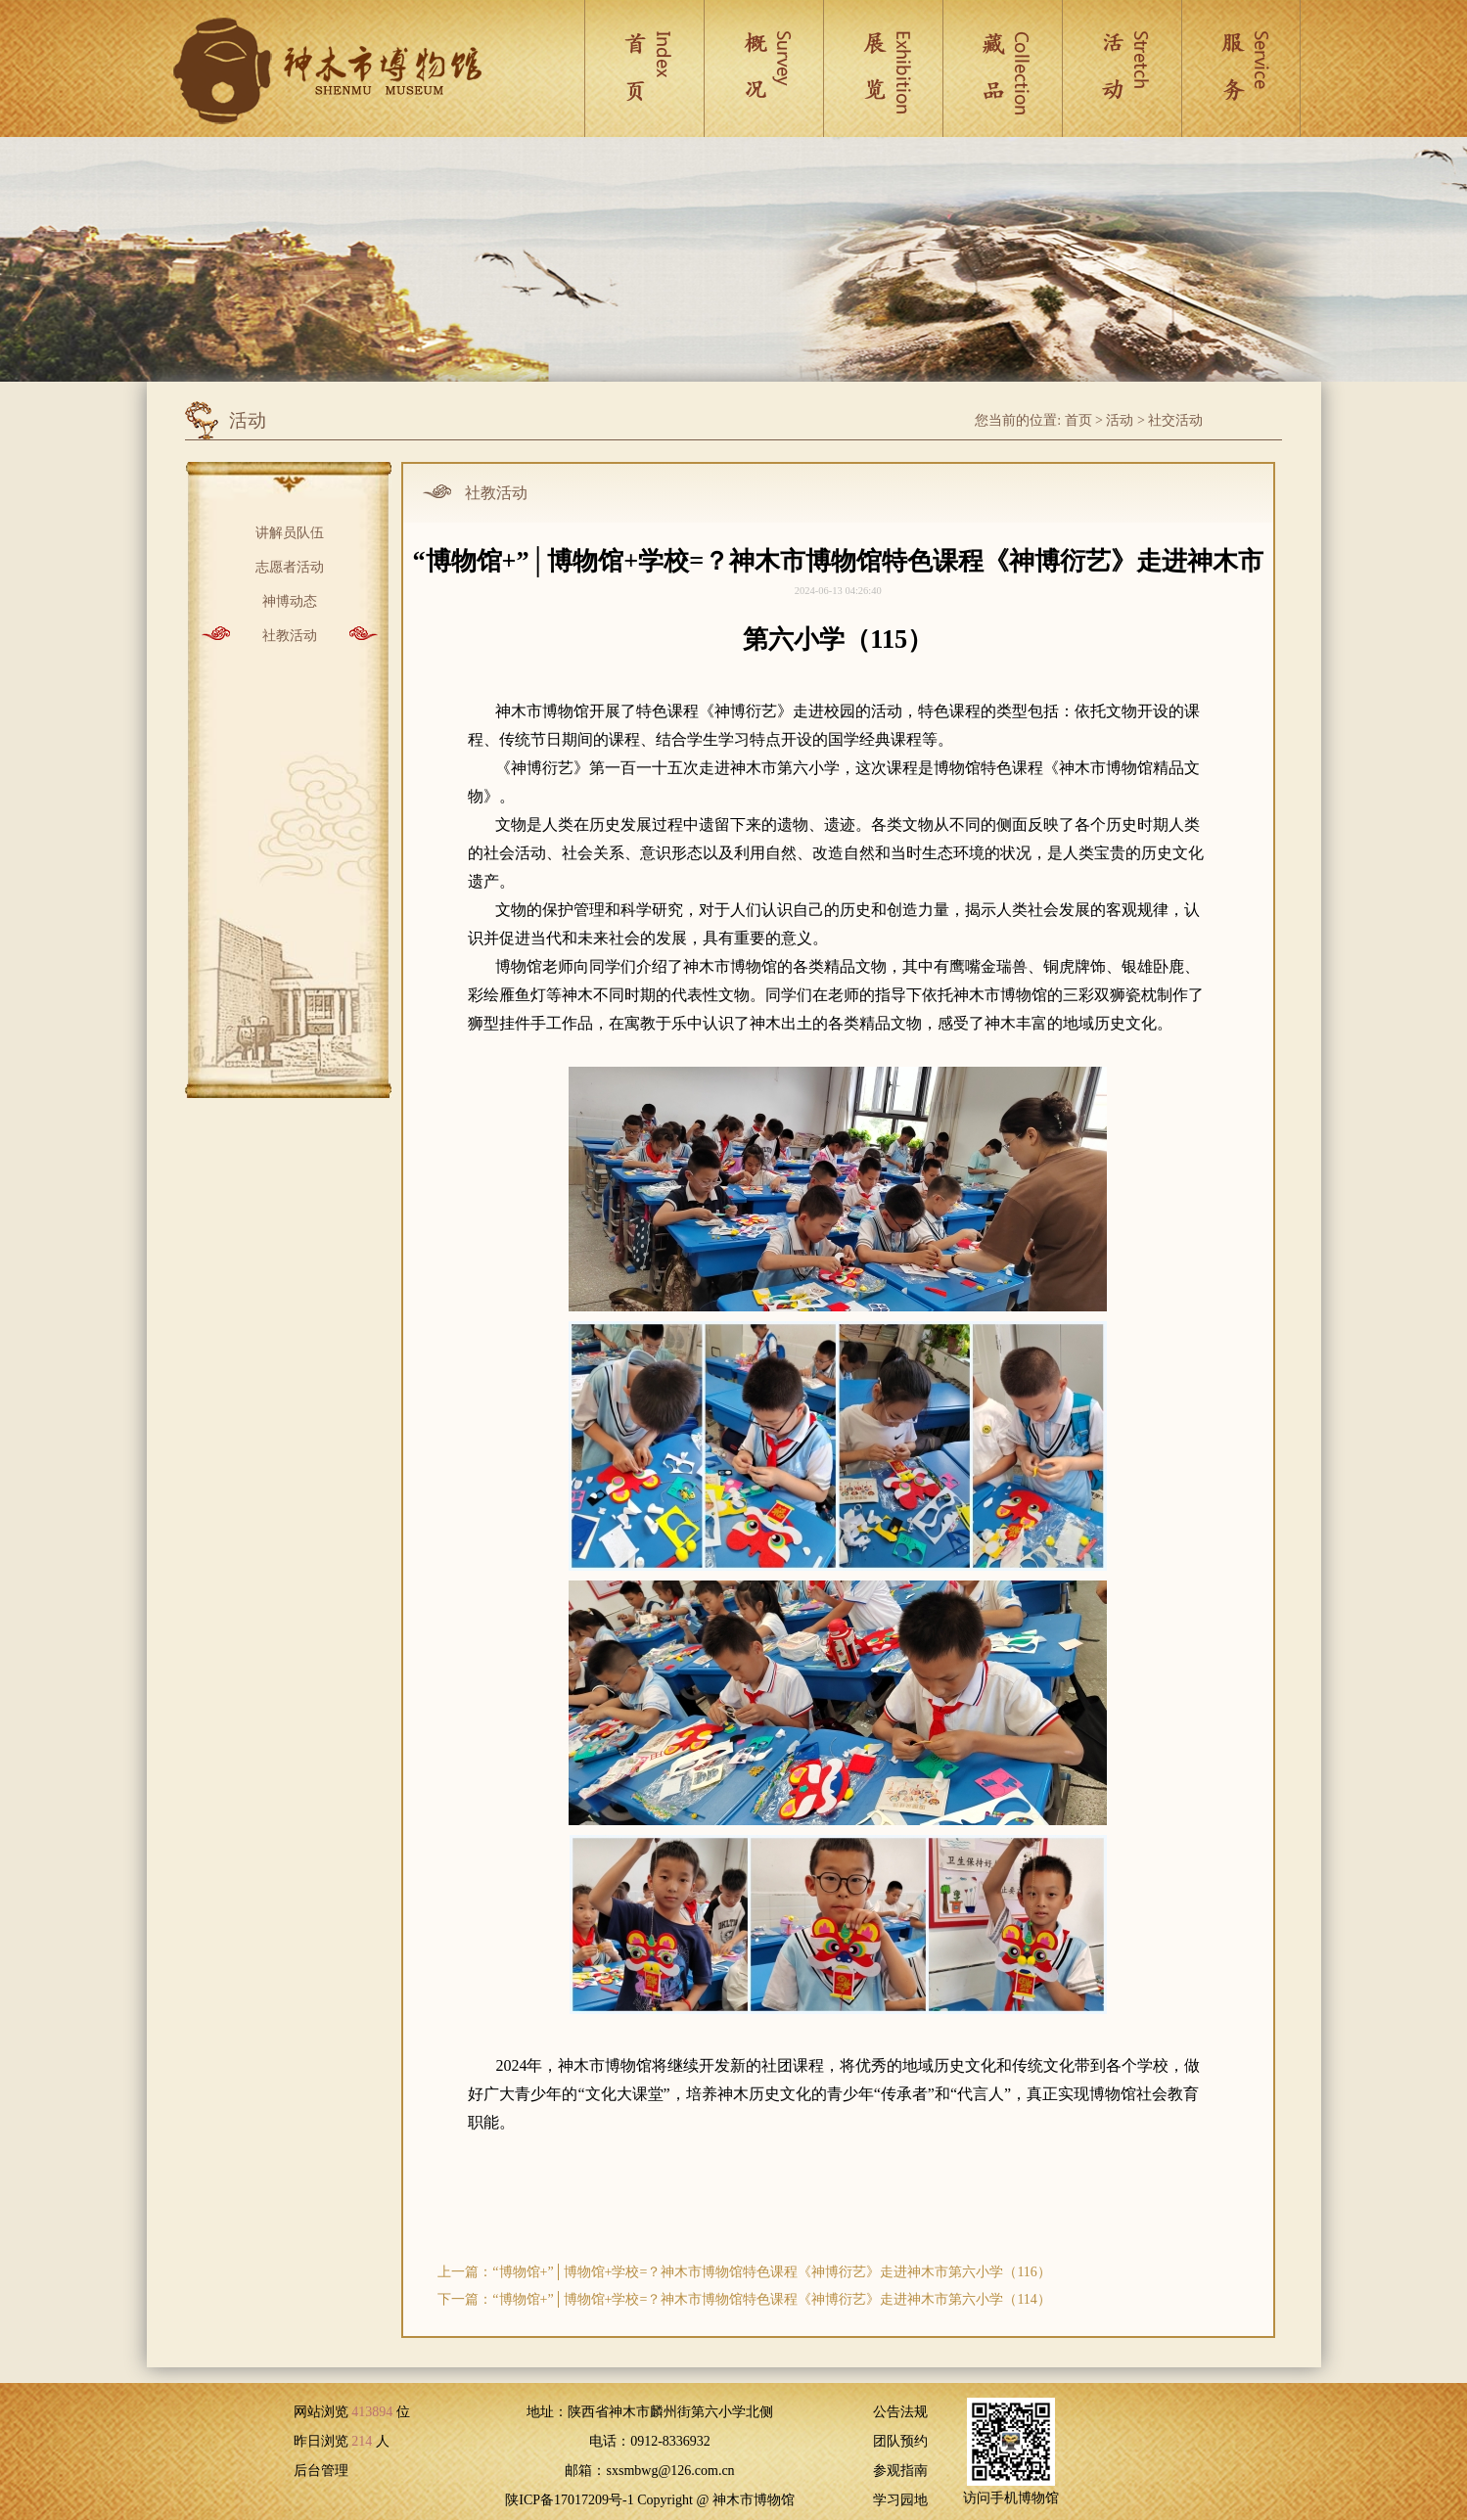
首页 (1078, 420)
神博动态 (289, 599)
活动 (1119, 420)
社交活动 (1175, 420)
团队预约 (900, 2441)
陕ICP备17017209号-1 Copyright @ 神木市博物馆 (650, 2500)
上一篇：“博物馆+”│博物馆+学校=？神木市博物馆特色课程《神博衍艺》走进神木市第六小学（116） (744, 2272)
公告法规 (900, 2412)
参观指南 (900, 2470)
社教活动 (289, 633)
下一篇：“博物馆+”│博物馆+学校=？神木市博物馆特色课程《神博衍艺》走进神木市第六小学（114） (744, 2299)
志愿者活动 (289, 565)
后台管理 (321, 2470)
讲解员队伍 (289, 531)
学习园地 (900, 2500)
